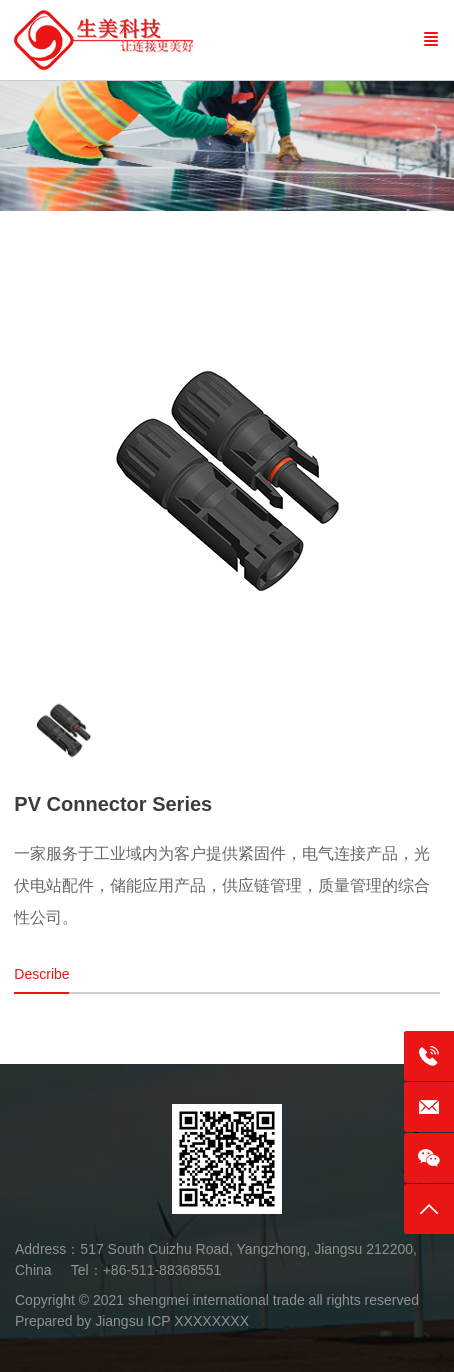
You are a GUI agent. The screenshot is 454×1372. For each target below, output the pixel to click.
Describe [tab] (41, 974)
